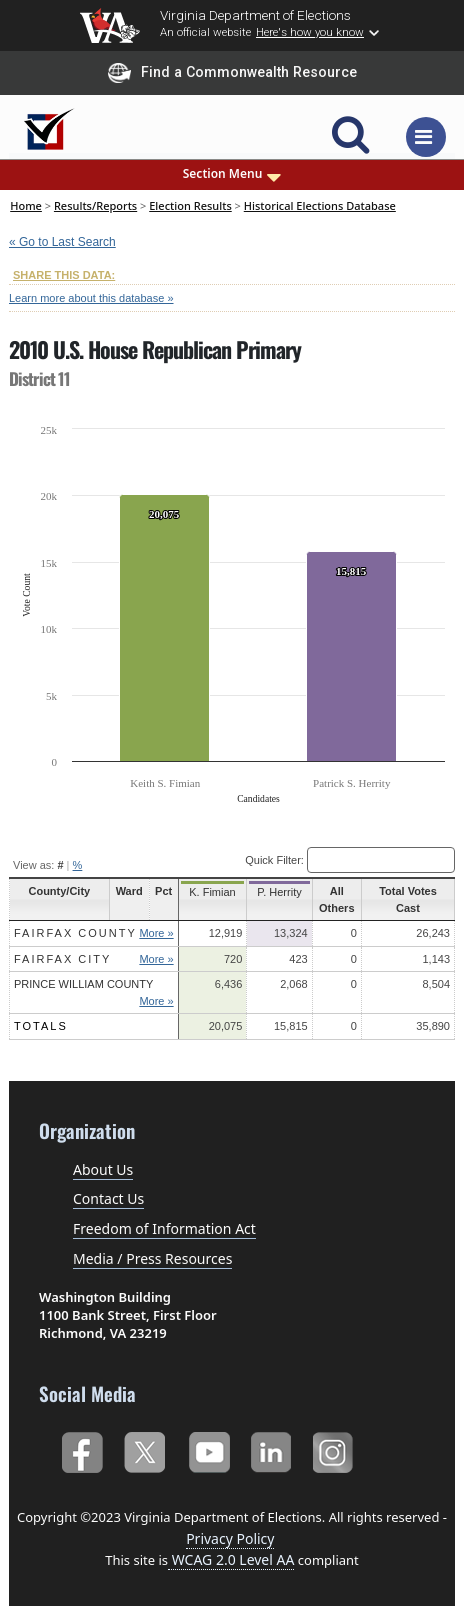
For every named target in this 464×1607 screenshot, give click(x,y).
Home (26, 205)
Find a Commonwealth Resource (232, 73)
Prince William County (83, 984)
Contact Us (108, 1198)
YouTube (208, 1450)
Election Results (190, 205)
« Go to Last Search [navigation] (62, 242)
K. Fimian (212, 892)
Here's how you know (310, 32)
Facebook (81, 1450)
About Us (103, 1169)
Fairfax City (62, 959)
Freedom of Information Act (164, 1228)
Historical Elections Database (320, 205)
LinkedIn (271, 1450)
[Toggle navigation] (426, 137)
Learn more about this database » (91, 298)
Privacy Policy (230, 1538)
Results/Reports (95, 205)
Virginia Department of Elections (255, 15)
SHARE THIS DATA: (64, 275)
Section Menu (232, 174)
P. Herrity (275, 892)
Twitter (144, 1450)
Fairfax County (75, 933)
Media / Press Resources (152, 1258)
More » (159, 933)
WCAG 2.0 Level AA (231, 1559)
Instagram (335, 1450)
